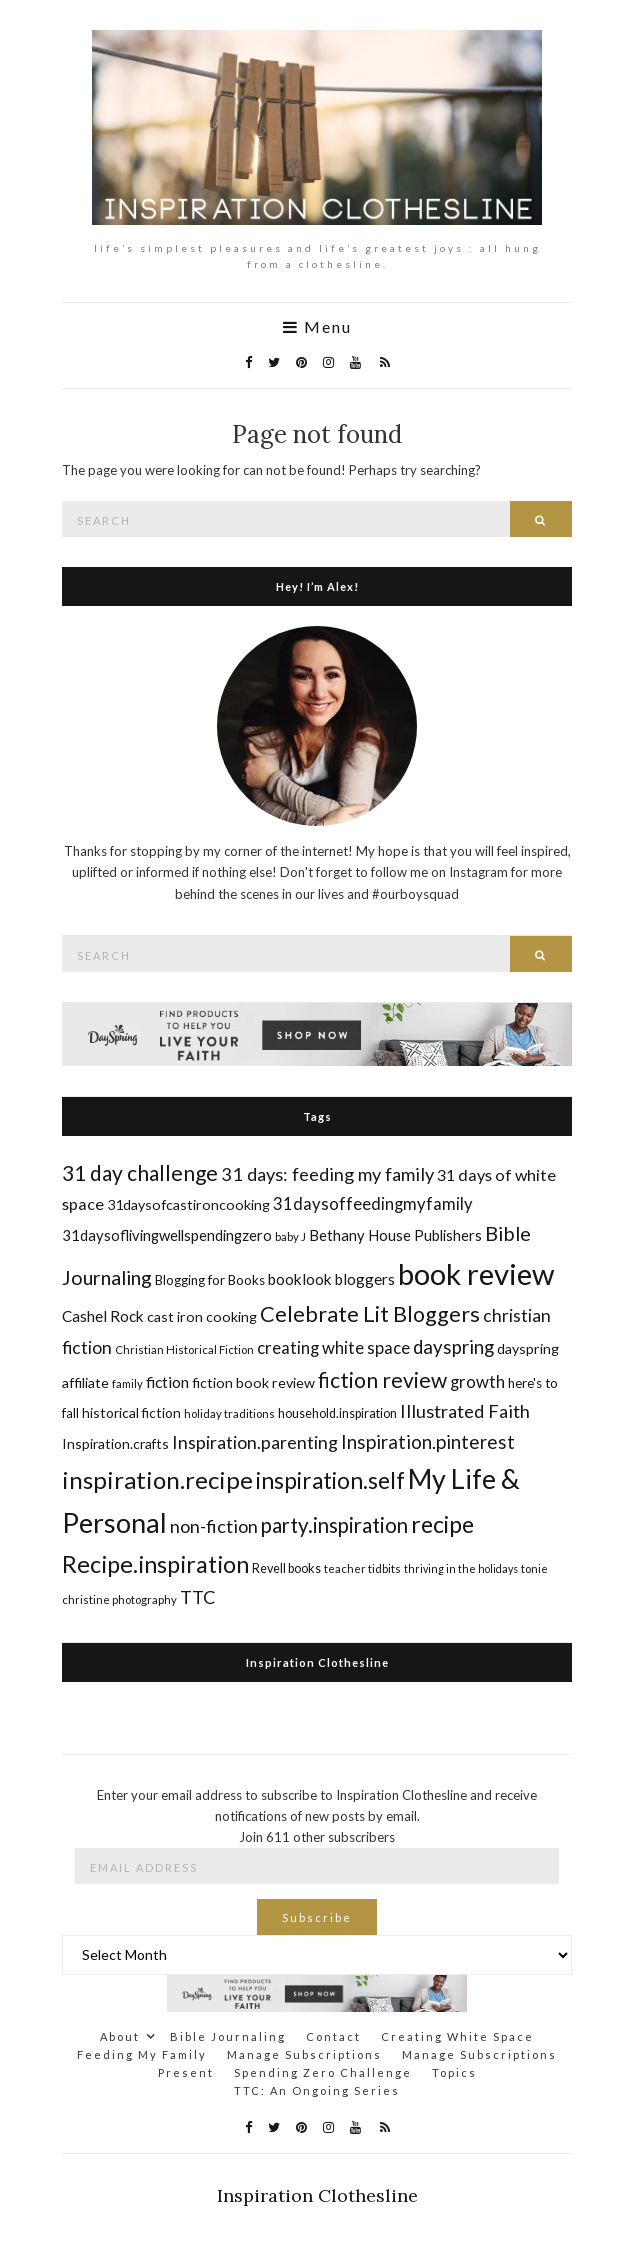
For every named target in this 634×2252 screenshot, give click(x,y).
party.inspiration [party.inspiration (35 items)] (334, 1525)
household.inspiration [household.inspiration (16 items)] (337, 1413)
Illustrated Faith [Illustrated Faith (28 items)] (465, 1411)
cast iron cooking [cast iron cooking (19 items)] (202, 1316)
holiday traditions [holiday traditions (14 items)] (229, 1413)
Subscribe (317, 1917)
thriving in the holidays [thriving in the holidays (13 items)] (461, 1568)
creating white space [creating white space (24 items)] (333, 1347)
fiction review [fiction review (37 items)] (382, 1379)
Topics (454, 2072)
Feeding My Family (142, 2054)
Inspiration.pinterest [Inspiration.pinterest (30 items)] (428, 1441)
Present (186, 2072)
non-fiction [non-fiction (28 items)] (214, 1526)
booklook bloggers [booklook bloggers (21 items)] (331, 1279)
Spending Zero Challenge (323, 2072)
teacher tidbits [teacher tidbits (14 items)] (362, 1568)
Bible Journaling (228, 2036)
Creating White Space (457, 2036)
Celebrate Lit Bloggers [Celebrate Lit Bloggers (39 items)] (370, 1314)
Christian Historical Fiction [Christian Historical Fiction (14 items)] (184, 1349)
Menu (317, 327)
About (120, 2036)
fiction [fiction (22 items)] (167, 1381)
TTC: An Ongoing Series (317, 2090)
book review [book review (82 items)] (476, 1273)
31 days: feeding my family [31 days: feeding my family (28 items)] (327, 1174)
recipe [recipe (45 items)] (442, 1524)
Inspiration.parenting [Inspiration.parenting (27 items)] (255, 1442)
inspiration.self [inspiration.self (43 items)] (330, 1480)
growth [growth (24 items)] (477, 1381)
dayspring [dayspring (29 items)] (453, 1347)
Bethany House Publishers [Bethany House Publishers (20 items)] (395, 1235)
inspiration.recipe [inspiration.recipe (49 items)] (157, 1479)
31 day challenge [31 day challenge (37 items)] (140, 1172)
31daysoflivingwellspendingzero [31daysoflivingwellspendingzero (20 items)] (167, 1235)
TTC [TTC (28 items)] (198, 1597)
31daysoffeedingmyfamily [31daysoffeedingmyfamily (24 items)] (373, 1203)
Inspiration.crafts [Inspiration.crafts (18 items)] (115, 1443)
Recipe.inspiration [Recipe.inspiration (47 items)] (155, 1564)
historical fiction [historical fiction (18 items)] (131, 1412)
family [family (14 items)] (127, 1383)
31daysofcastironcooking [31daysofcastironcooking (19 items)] (188, 1204)
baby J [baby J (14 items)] (290, 1236)
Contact (333, 2036)
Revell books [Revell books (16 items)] (286, 1568)
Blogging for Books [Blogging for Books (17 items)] (210, 1280)
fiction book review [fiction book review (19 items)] (253, 1382)
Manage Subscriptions (304, 2054)
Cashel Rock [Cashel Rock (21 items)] (103, 1316)
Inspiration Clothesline (317, 1662)
